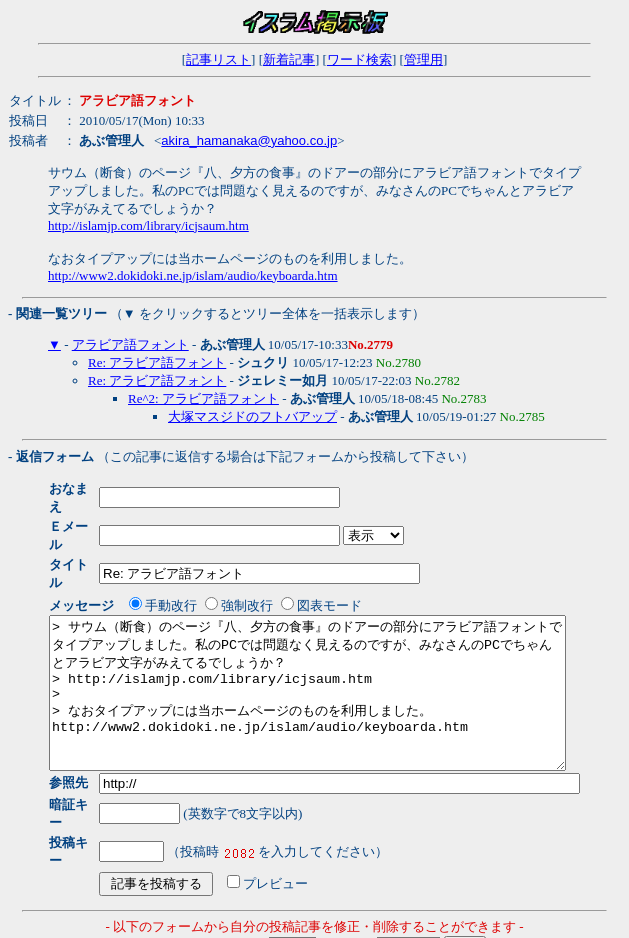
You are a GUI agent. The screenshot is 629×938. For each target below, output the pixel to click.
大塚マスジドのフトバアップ (252, 416)
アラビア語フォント (130, 344)
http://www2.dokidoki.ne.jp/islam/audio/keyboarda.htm (193, 275)
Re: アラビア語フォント (157, 362)
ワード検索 (359, 59)
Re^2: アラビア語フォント (203, 398)
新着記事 (289, 59)
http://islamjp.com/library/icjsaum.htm (148, 225)
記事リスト (218, 59)
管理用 (423, 59)
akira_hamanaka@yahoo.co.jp (249, 140)
